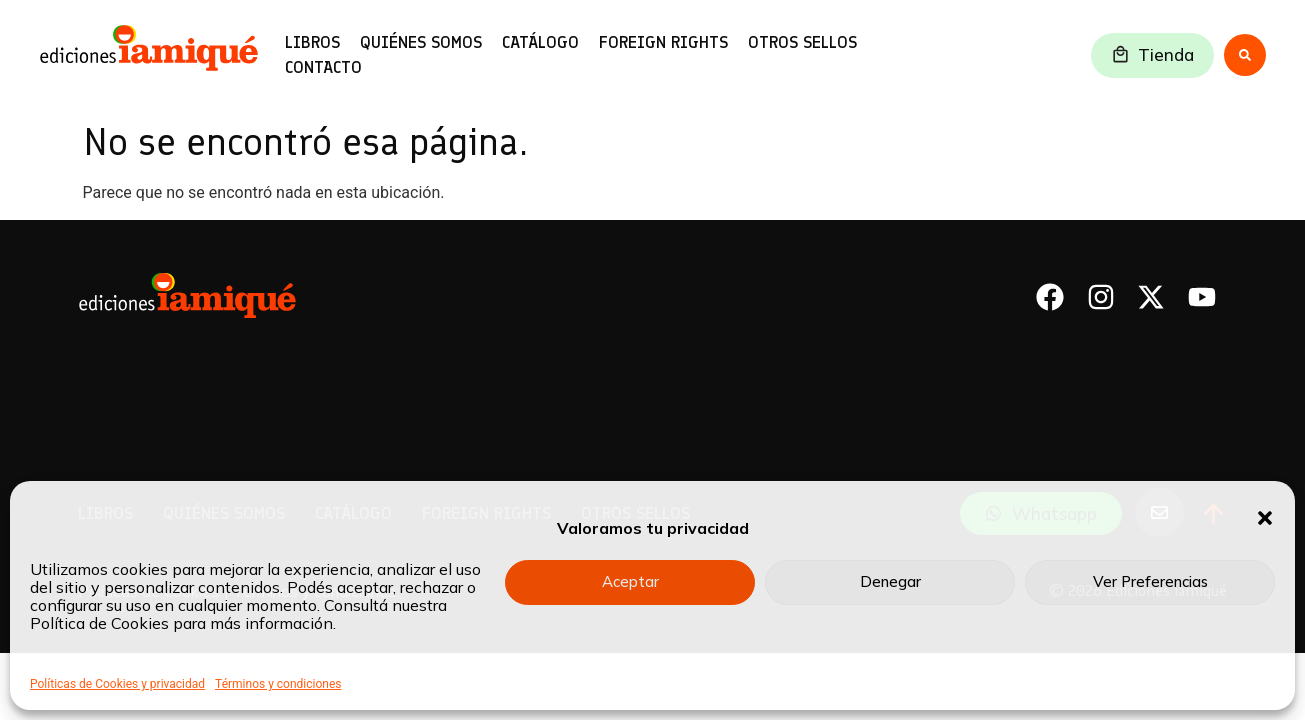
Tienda (1166, 54)
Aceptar (630, 581)
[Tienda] (1120, 54)
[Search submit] (1245, 55)
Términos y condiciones (278, 684)
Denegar (890, 581)
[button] (1265, 518)
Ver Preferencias (1150, 581)
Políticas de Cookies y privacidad (117, 684)
